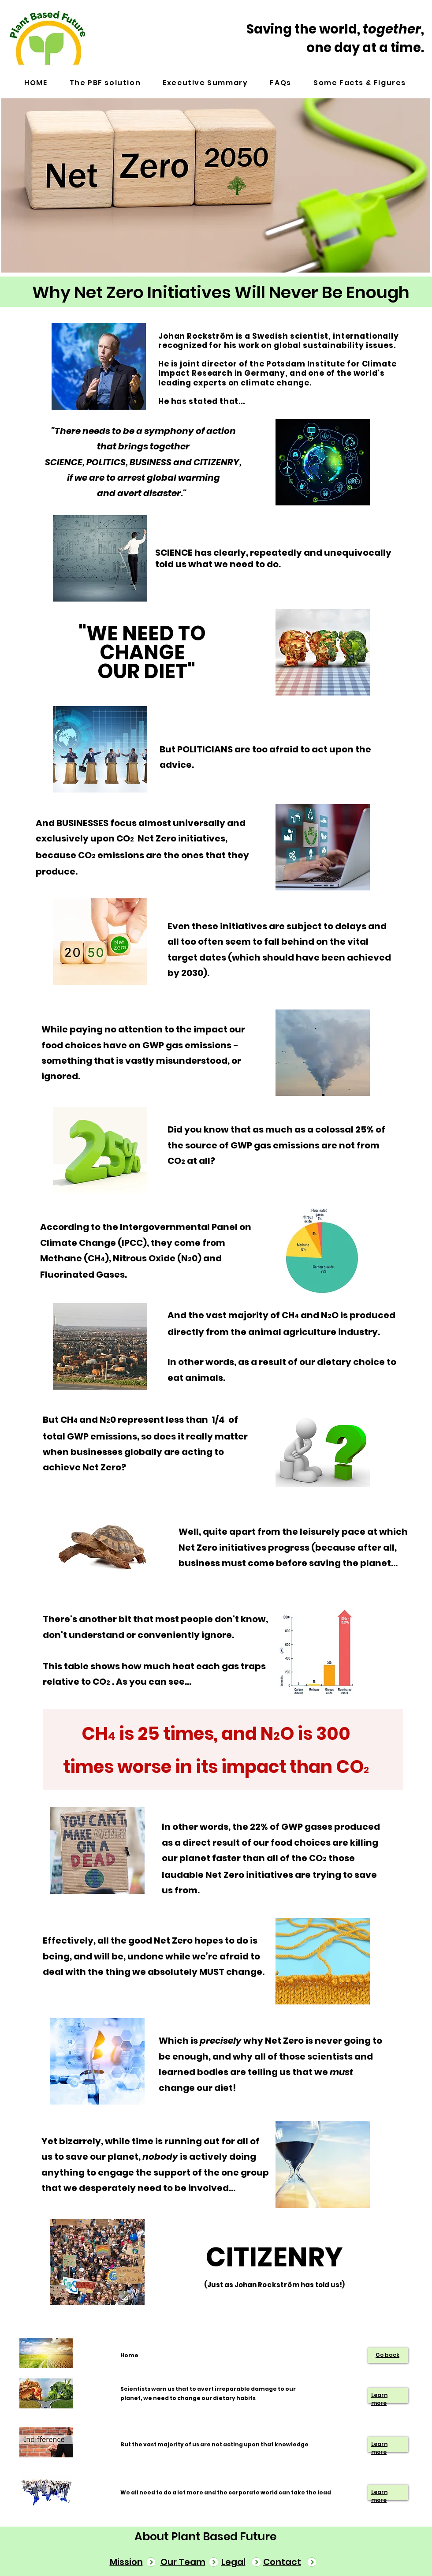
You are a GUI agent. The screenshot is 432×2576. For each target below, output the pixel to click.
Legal (233, 2562)
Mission (126, 2562)
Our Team (182, 2562)
